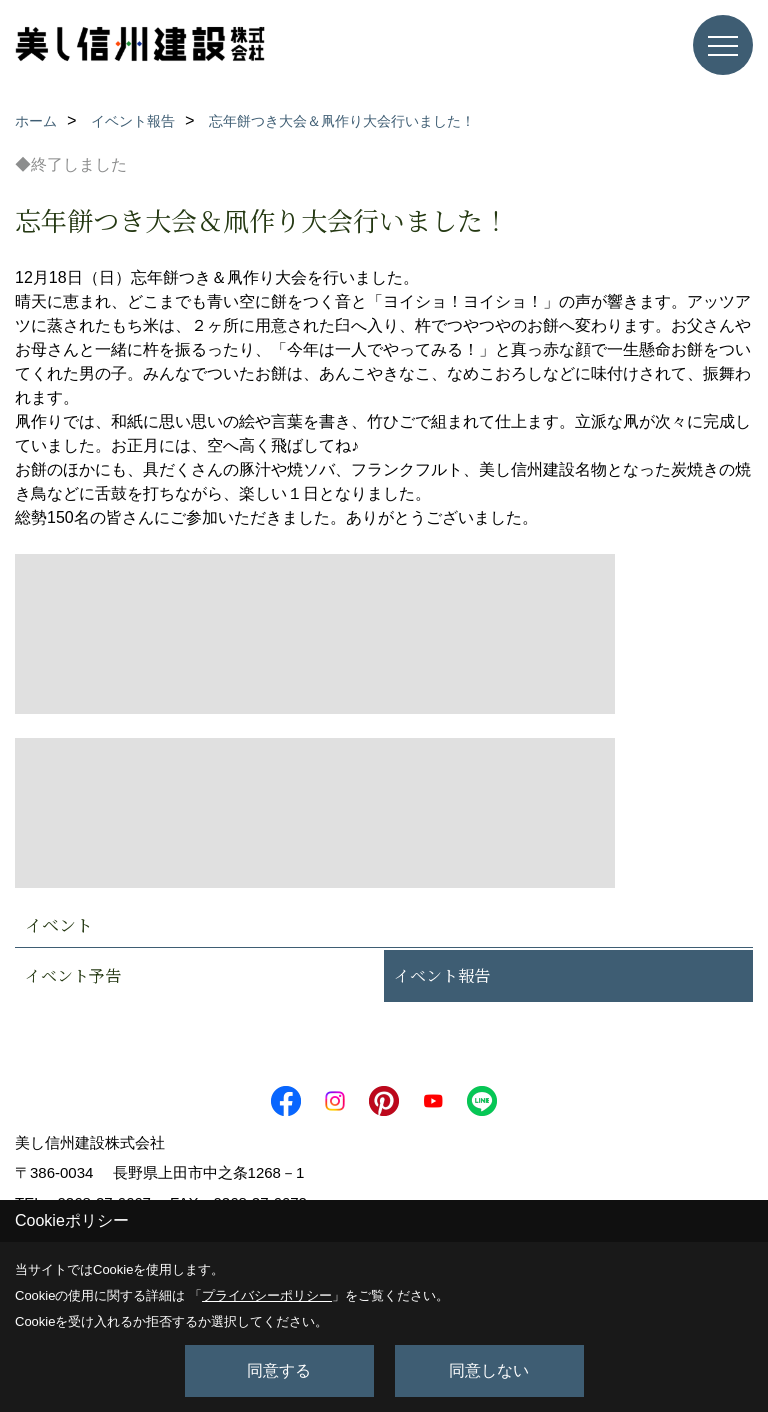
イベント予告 (73, 975)
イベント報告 (442, 975)
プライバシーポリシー (267, 1295)
